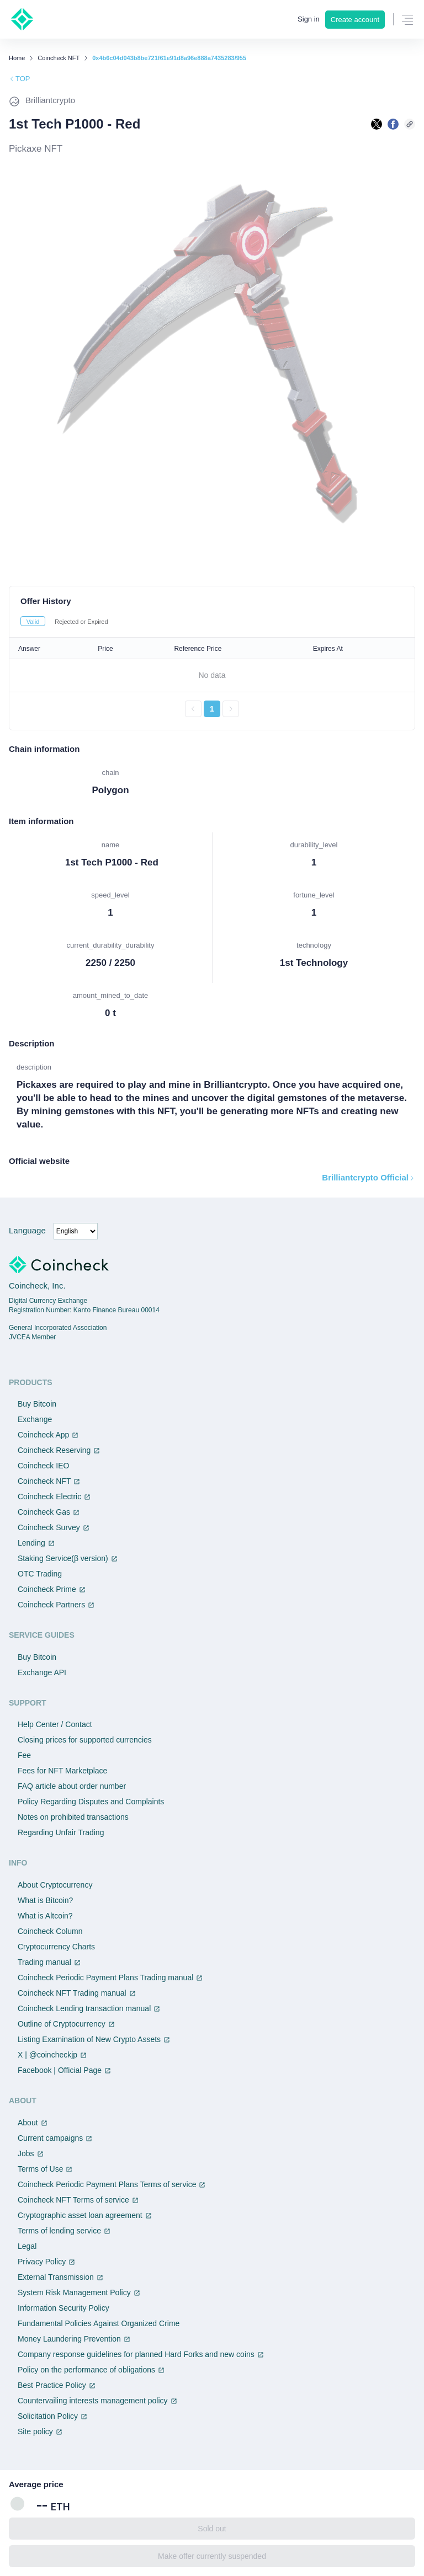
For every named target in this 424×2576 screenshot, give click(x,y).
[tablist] (212, 621)
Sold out (212, 2528)
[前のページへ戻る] (193, 709)
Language (27, 1230)
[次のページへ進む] (230, 709)
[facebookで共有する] (393, 124)
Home (17, 58)
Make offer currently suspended (212, 2556)
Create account (355, 19)
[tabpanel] (212, 677)
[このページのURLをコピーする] (409, 124)
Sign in (309, 19)
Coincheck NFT (59, 58)
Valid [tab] (33, 621)
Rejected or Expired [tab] (81, 621)
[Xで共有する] (376, 124)
